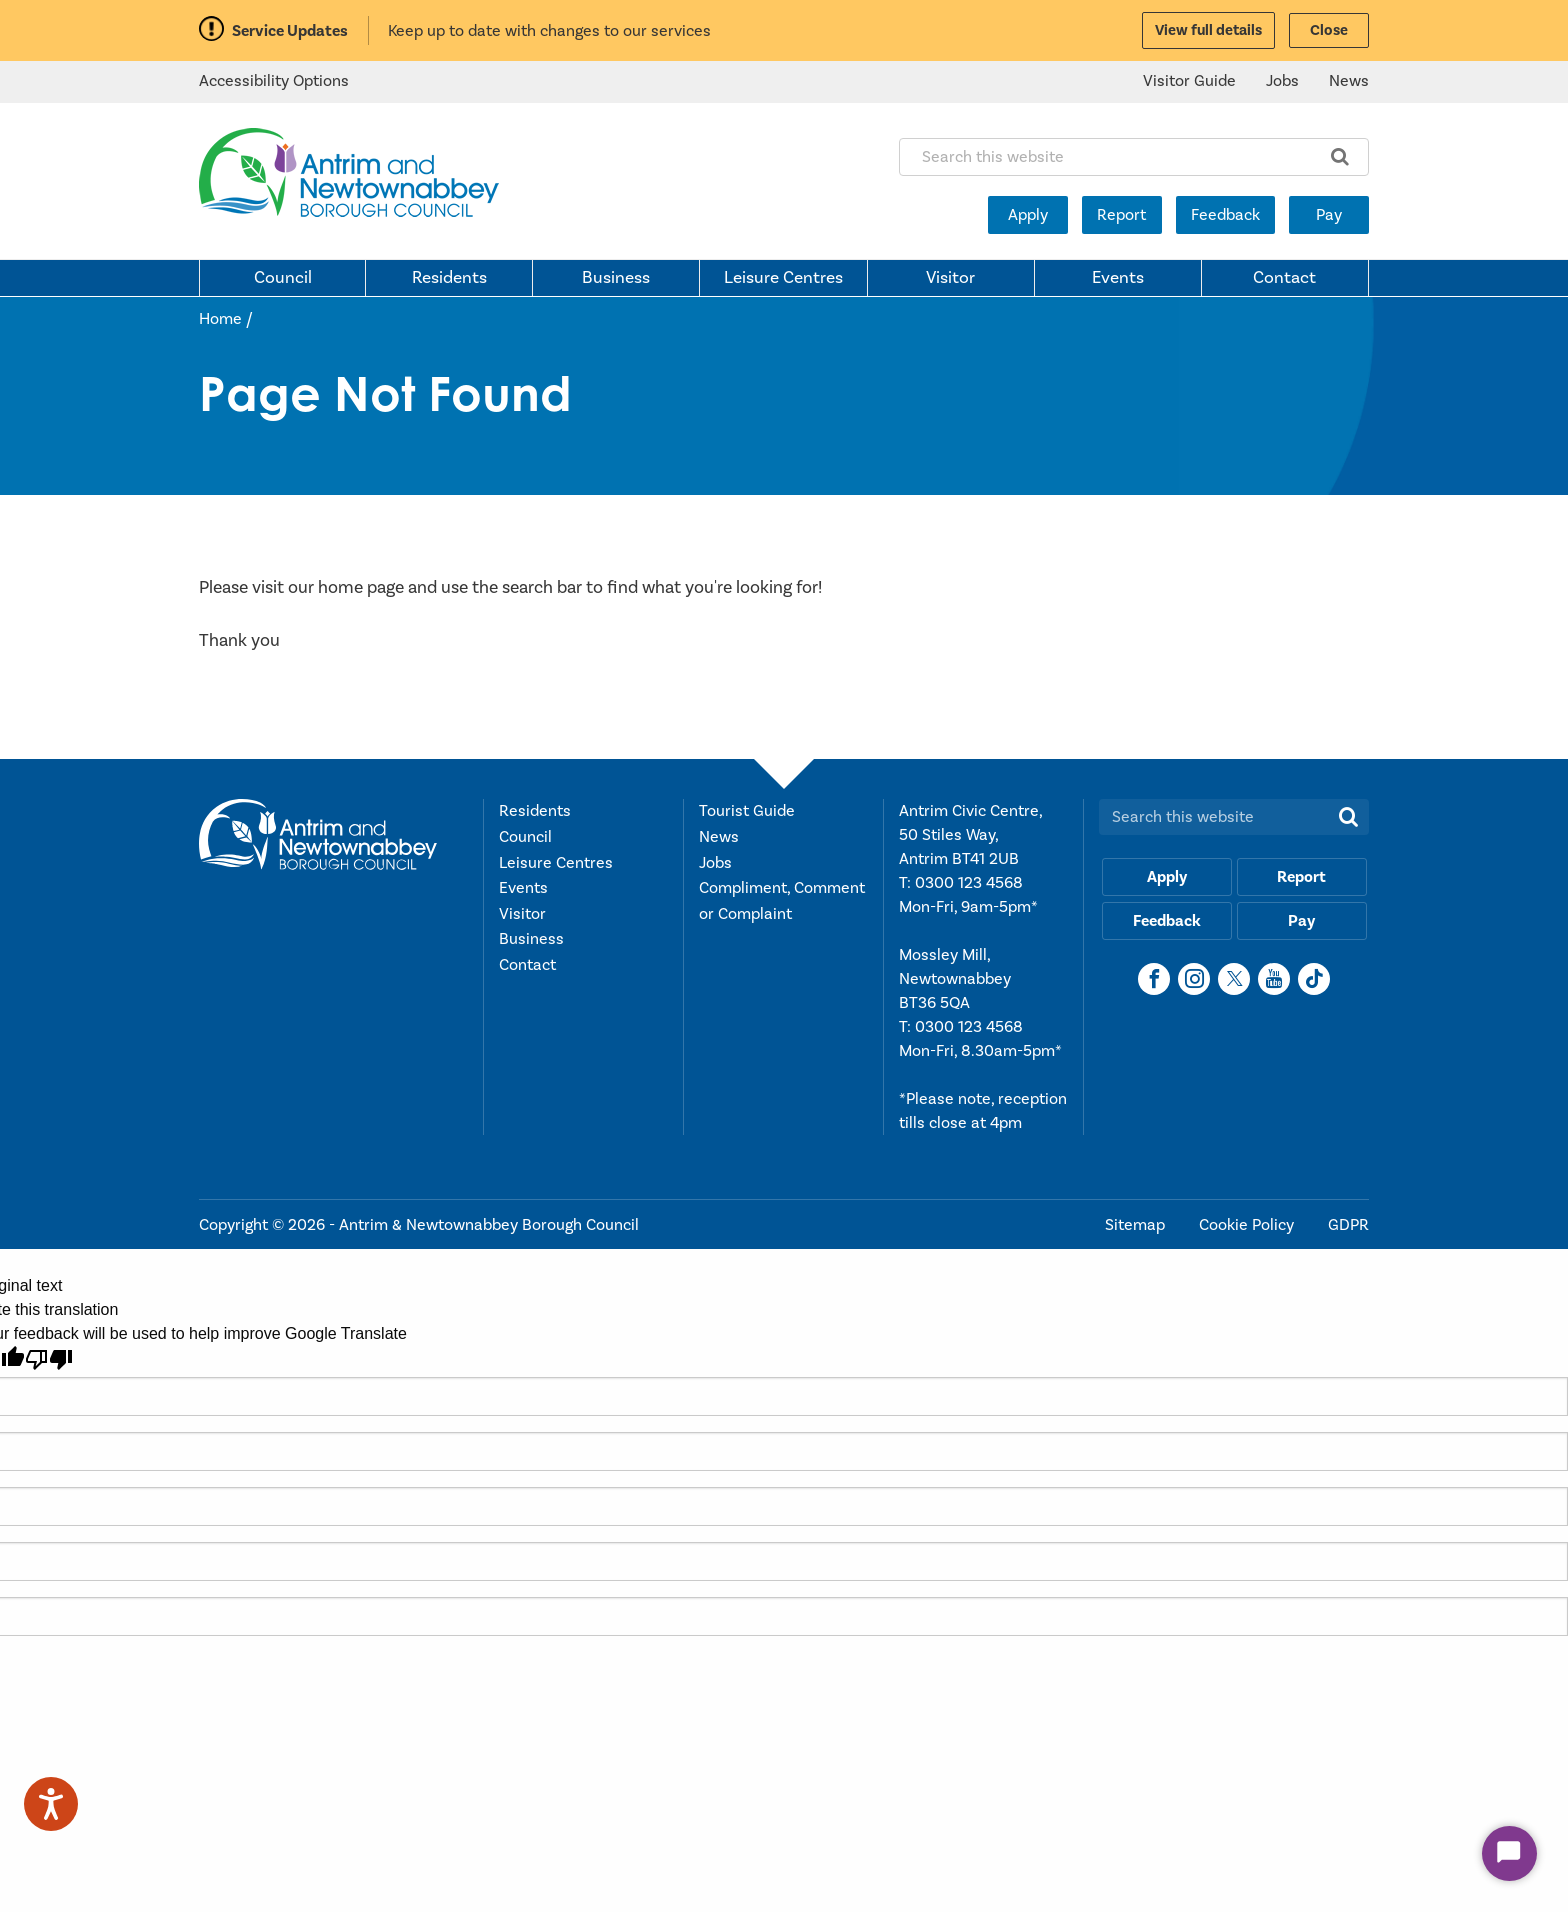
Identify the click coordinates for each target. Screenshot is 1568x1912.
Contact (1284, 278)
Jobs (1282, 81)
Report (1121, 215)
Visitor (950, 278)
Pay (1329, 215)
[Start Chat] (1509, 1853)
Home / (226, 319)
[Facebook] (1154, 979)
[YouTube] (1274, 979)
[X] (1234, 979)
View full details (1208, 30)
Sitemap (1137, 1225)
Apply (1028, 215)
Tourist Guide (747, 811)
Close (1329, 30)
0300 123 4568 (969, 883)
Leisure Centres (783, 278)
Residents (449, 278)
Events (1118, 278)
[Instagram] (1194, 979)
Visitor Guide (1189, 81)
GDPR (1348, 1225)
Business (616, 278)
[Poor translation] (49, 1359)
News (1349, 81)
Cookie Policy (1248, 1225)
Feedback (1225, 215)
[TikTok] (1314, 979)
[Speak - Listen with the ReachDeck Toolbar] (51, 1804)
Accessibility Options (274, 81)
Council (283, 278)
